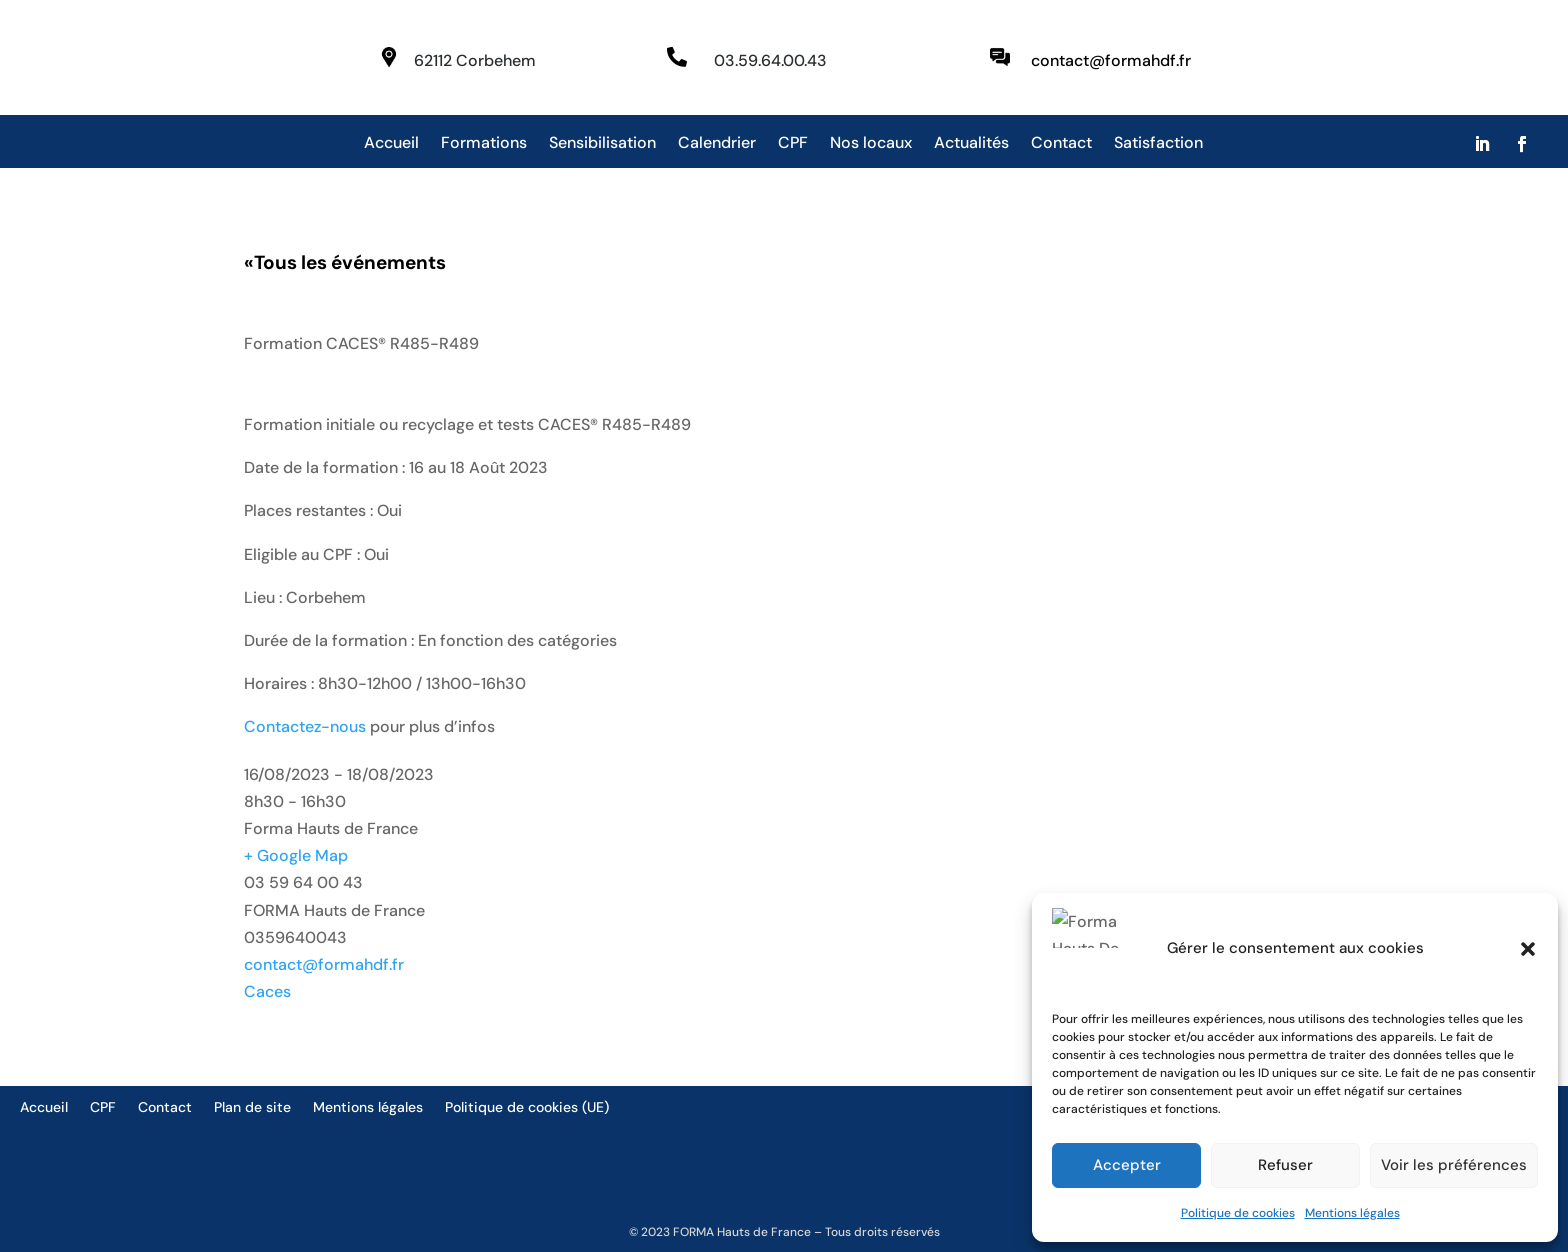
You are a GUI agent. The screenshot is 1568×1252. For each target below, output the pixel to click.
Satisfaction (1158, 144)
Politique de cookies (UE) (527, 1108)
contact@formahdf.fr (324, 964)
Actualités (971, 144)
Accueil (391, 144)
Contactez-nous (305, 726)
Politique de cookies (1238, 1213)
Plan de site (252, 1108)
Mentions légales (1352, 1213)
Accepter (1127, 1165)
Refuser (1285, 1165)
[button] (1528, 966)
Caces (267, 991)
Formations (484, 144)
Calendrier (717, 144)
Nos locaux (871, 144)
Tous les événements (345, 262)
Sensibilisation (602, 144)
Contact (1061, 144)
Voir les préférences (1454, 1165)
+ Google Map (296, 855)
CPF (793, 144)
